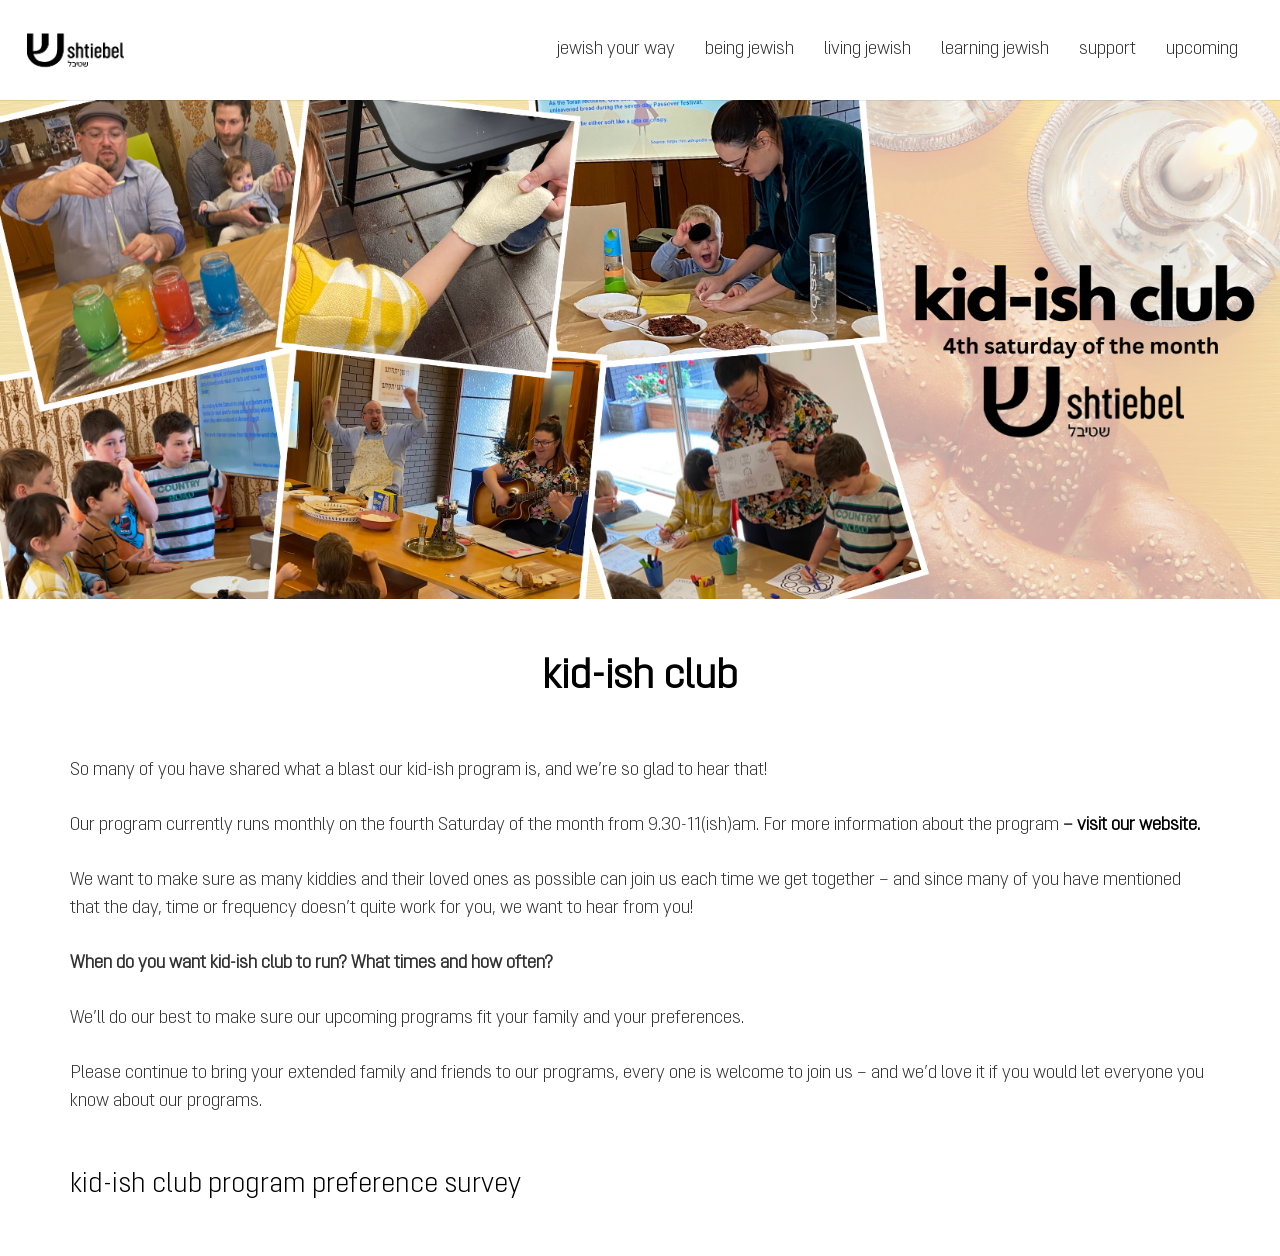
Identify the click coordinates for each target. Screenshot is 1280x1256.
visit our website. (1138, 825)
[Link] (75, 50)
